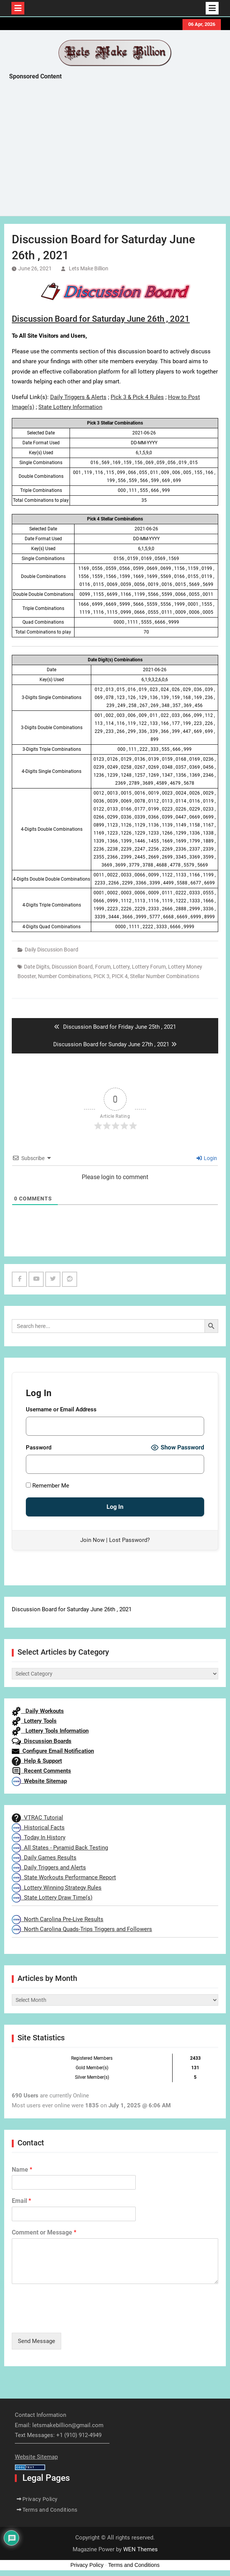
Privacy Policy (40, 2499)
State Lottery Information (70, 407)
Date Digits (36, 967)
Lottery (121, 967)
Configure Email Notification (53, 1751)
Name (22, 2169)
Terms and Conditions (50, 2510)
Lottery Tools (34, 1720)
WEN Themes (140, 2549)
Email (21, 2200)
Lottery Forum (149, 967)
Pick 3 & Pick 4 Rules (137, 397)
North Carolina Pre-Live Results (57, 1919)
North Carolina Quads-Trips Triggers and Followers (82, 1929)
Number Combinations (64, 976)
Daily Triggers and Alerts (49, 1867)
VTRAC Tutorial (37, 1817)
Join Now (92, 1540)
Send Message (36, 2341)
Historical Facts (38, 1827)
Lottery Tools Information (50, 1730)
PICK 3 (101, 976)
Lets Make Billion (88, 268)
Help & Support (37, 1760)
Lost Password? (129, 1540)
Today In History (38, 1837)
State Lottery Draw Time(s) (52, 1897)
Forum (103, 967)
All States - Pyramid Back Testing (60, 1847)
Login (207, 1158)
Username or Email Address (61, 1409)
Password (38, 1447)
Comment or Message (44, 2232)
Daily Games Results (44, 1857)
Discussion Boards (41, 1741)
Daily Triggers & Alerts (78, 397)
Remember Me (47, 1485)
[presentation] (69, 2320)
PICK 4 (120, 976)
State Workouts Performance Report (64, 1877)
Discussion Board (72, 967)
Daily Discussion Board (51, 949)
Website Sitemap (39, 1781)
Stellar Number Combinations (164, 976)
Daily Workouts (38, 1711)
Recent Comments (41, 1770)
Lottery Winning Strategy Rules (57, 1887)
